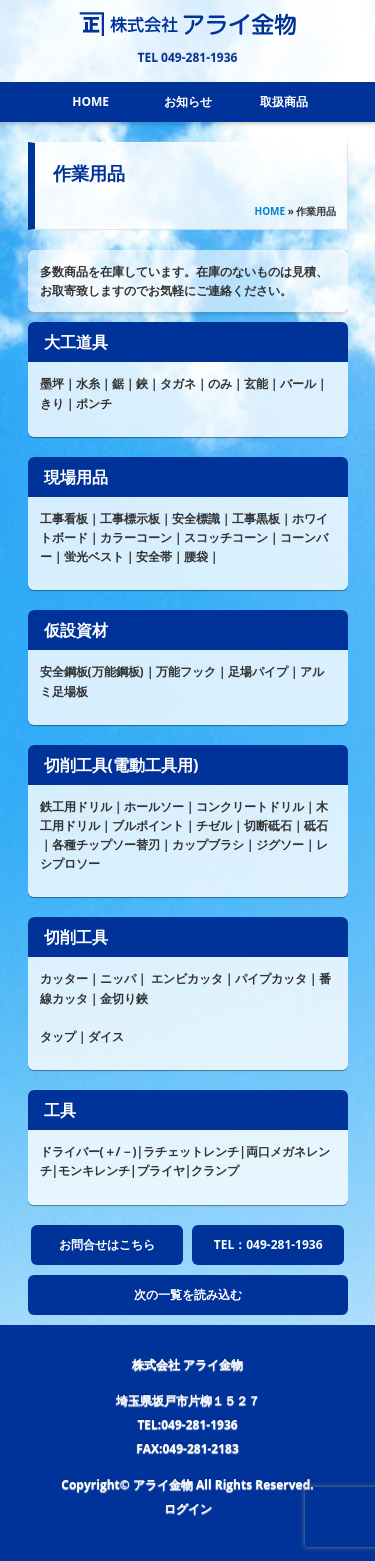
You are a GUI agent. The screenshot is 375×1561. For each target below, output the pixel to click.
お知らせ (188, 101)
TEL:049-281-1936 (187, 1424)
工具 (60, 1110)
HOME (90, 101)
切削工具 (76, 937)
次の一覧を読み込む (188, 1294)
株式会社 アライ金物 (187, 1364)
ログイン (188, 1508)
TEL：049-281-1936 (268, 1244)
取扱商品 (284, 101)
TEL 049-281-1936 (188, 57)
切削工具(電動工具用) (121, 765)
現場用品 (76, 477)
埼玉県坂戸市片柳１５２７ (188, 1400)
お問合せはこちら (107, 1244)
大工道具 (76, 342)
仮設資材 (76, 630)
